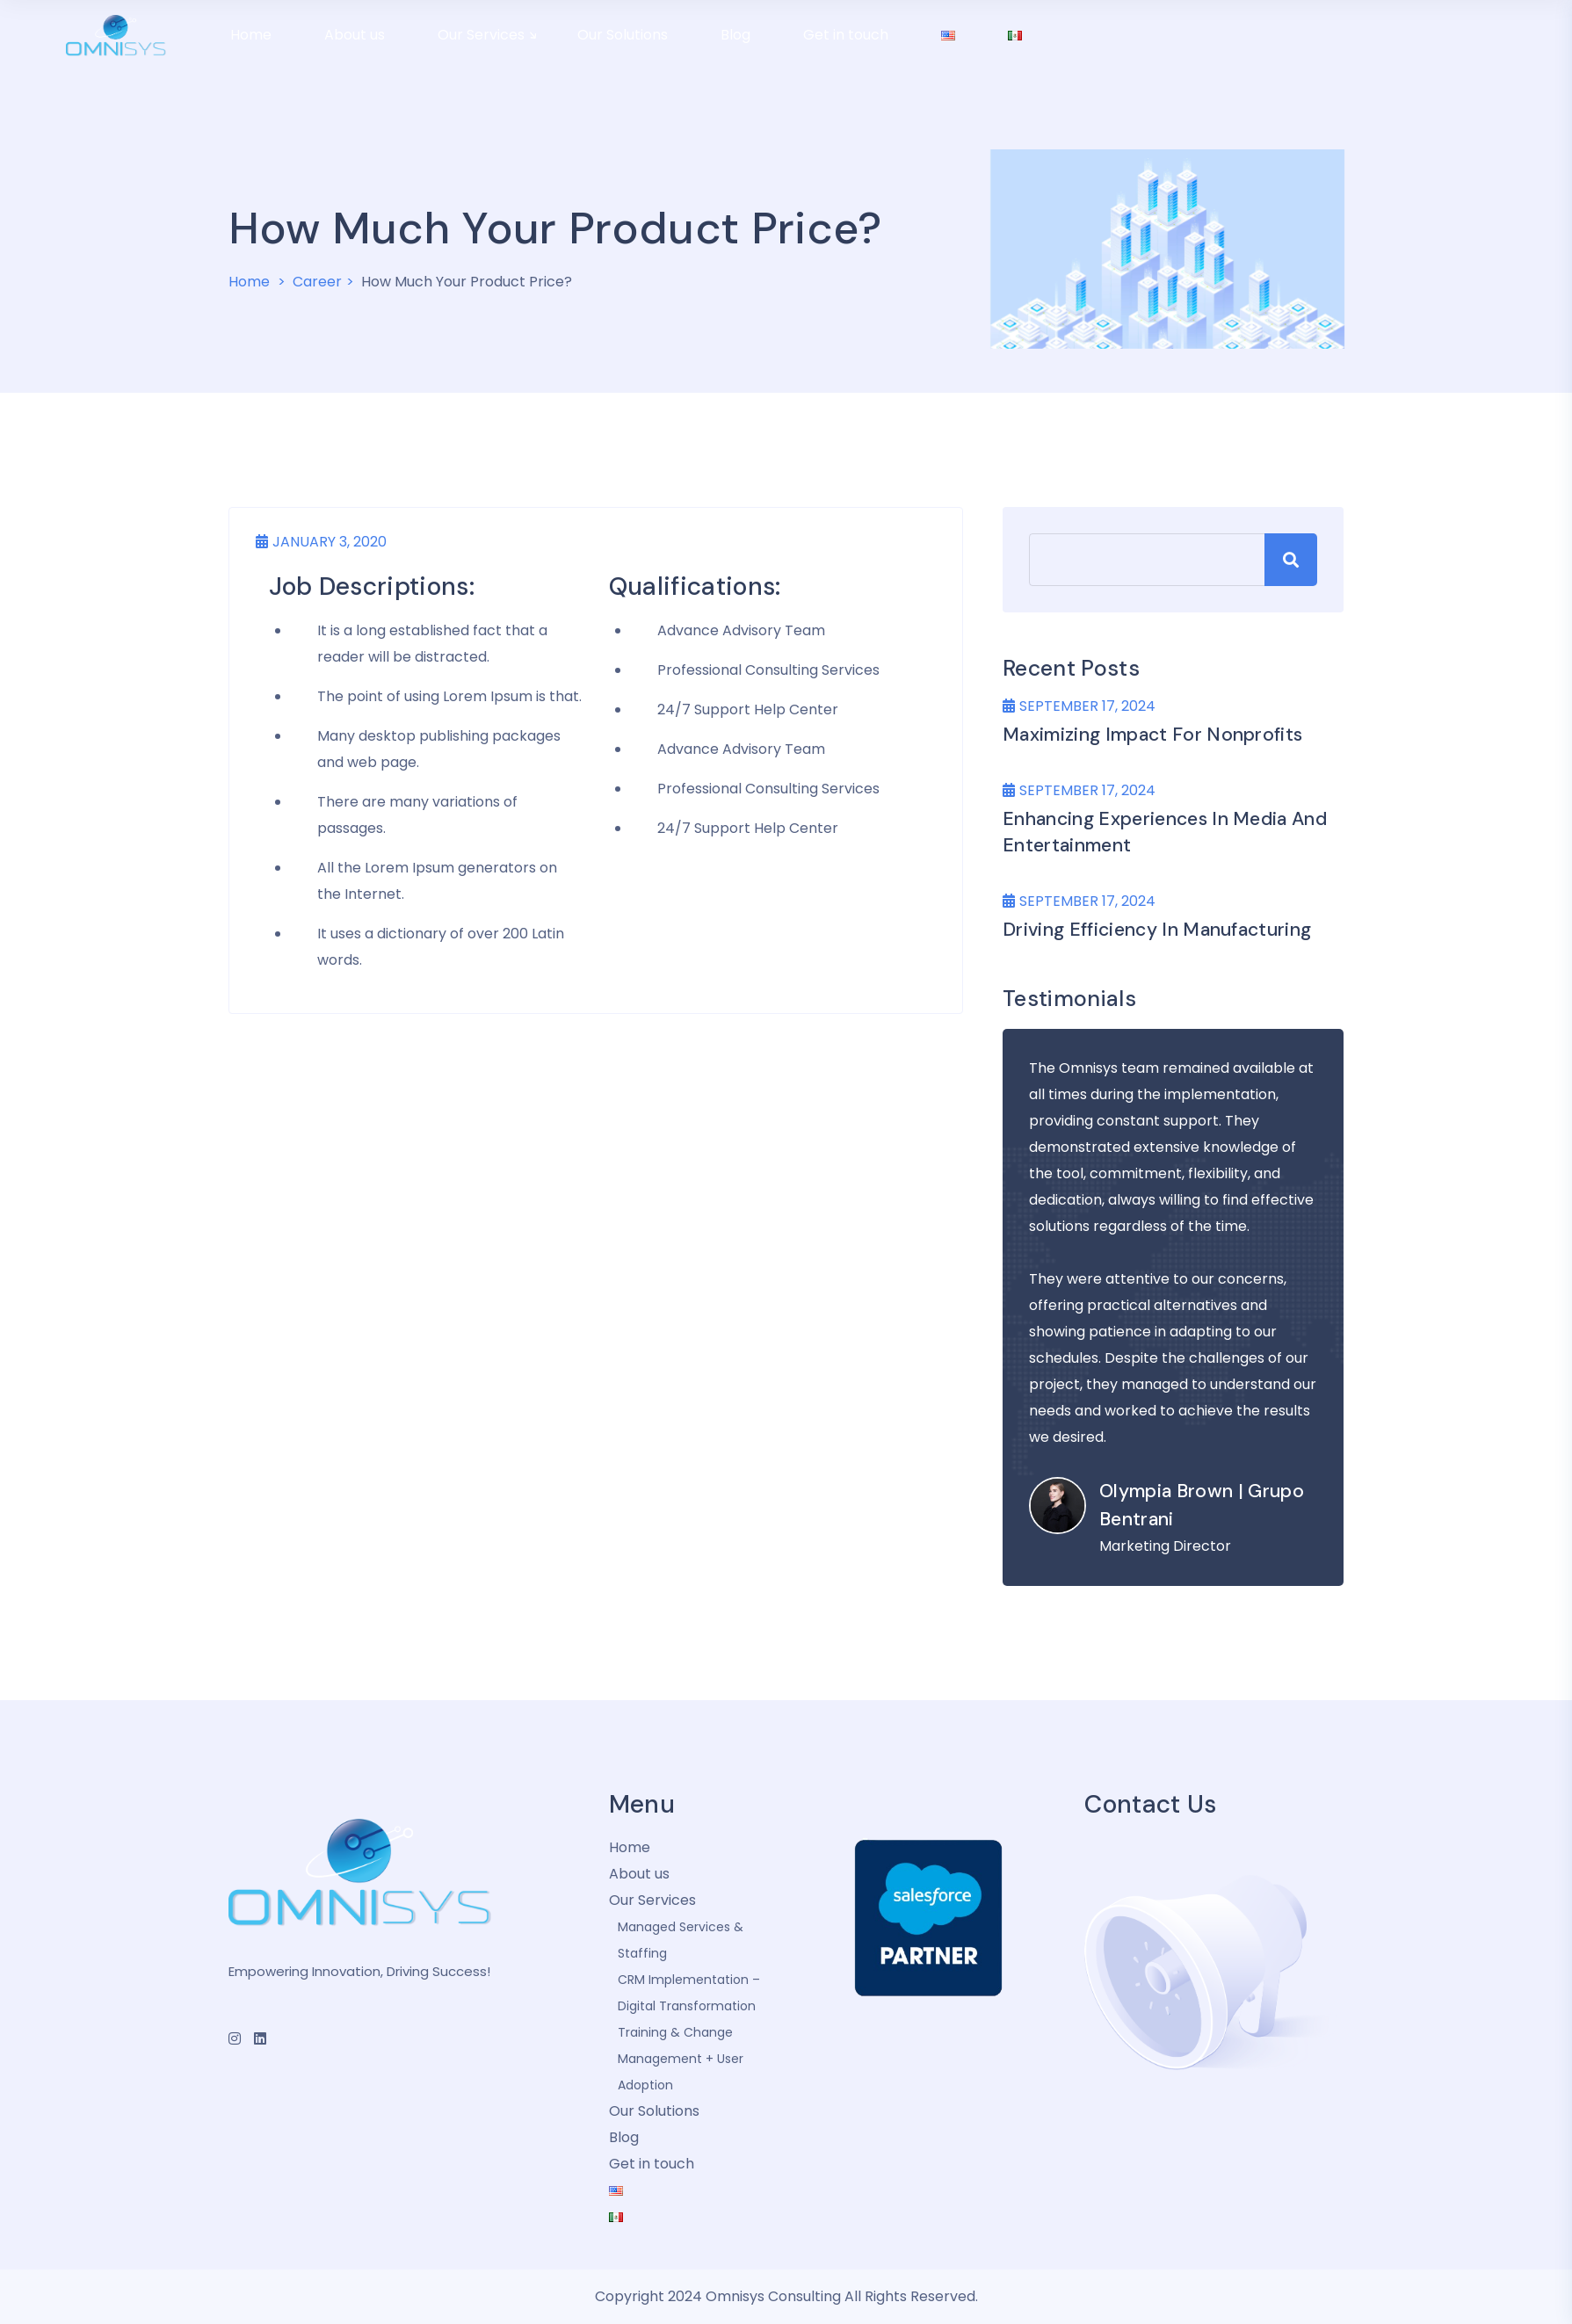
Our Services (652, 1900)
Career (317, 281)
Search (1290, 559)
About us (639, 1874)
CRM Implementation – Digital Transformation (689, 1993)
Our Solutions (654, 2111)
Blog (624, 2137)
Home (249, 281)
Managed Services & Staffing (680, 1940)
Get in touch (651, 2164)
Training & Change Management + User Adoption (680, 2059)
